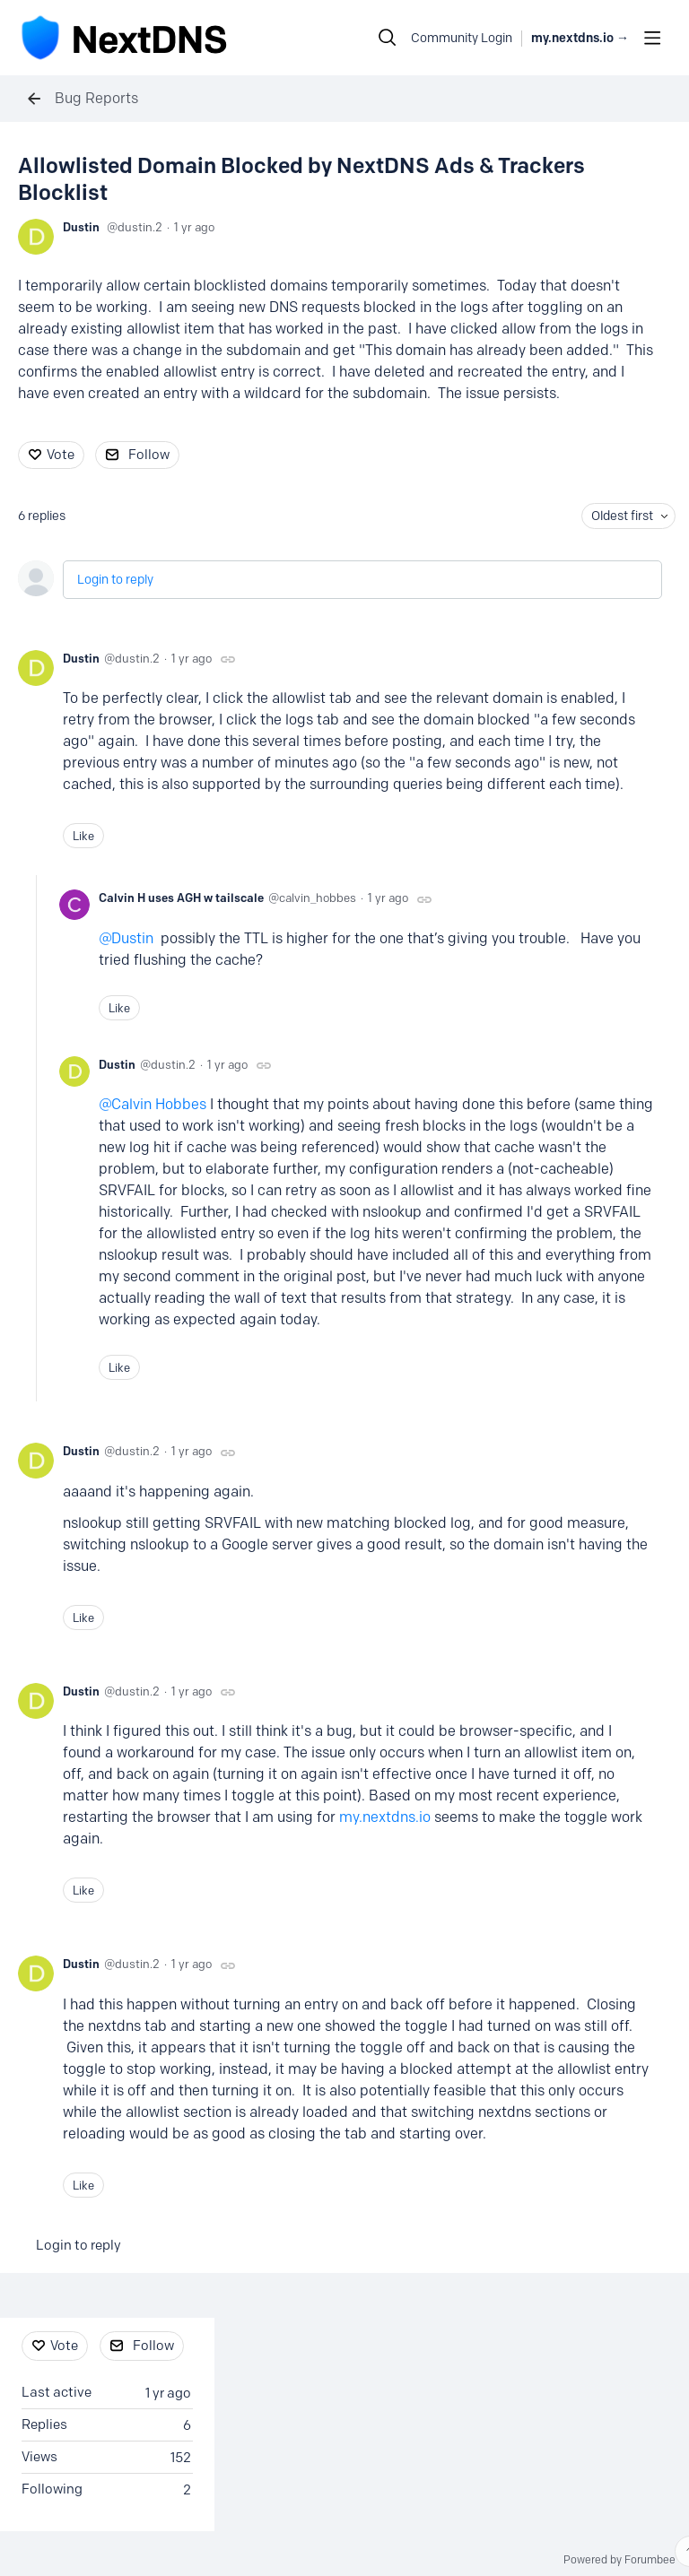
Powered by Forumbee (619, 2560)
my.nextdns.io (385, 1817)
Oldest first (622, 516)
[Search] (387, 38)
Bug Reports (96, 98)
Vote (60, 455)
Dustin (81, 227)
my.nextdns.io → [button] (580, 38)
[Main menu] (652, 38)
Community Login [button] (461, 38)
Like (83, 835)
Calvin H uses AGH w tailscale (181, 897)
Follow (149, 455)
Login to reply (115, 579)
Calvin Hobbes (158, 1104)
